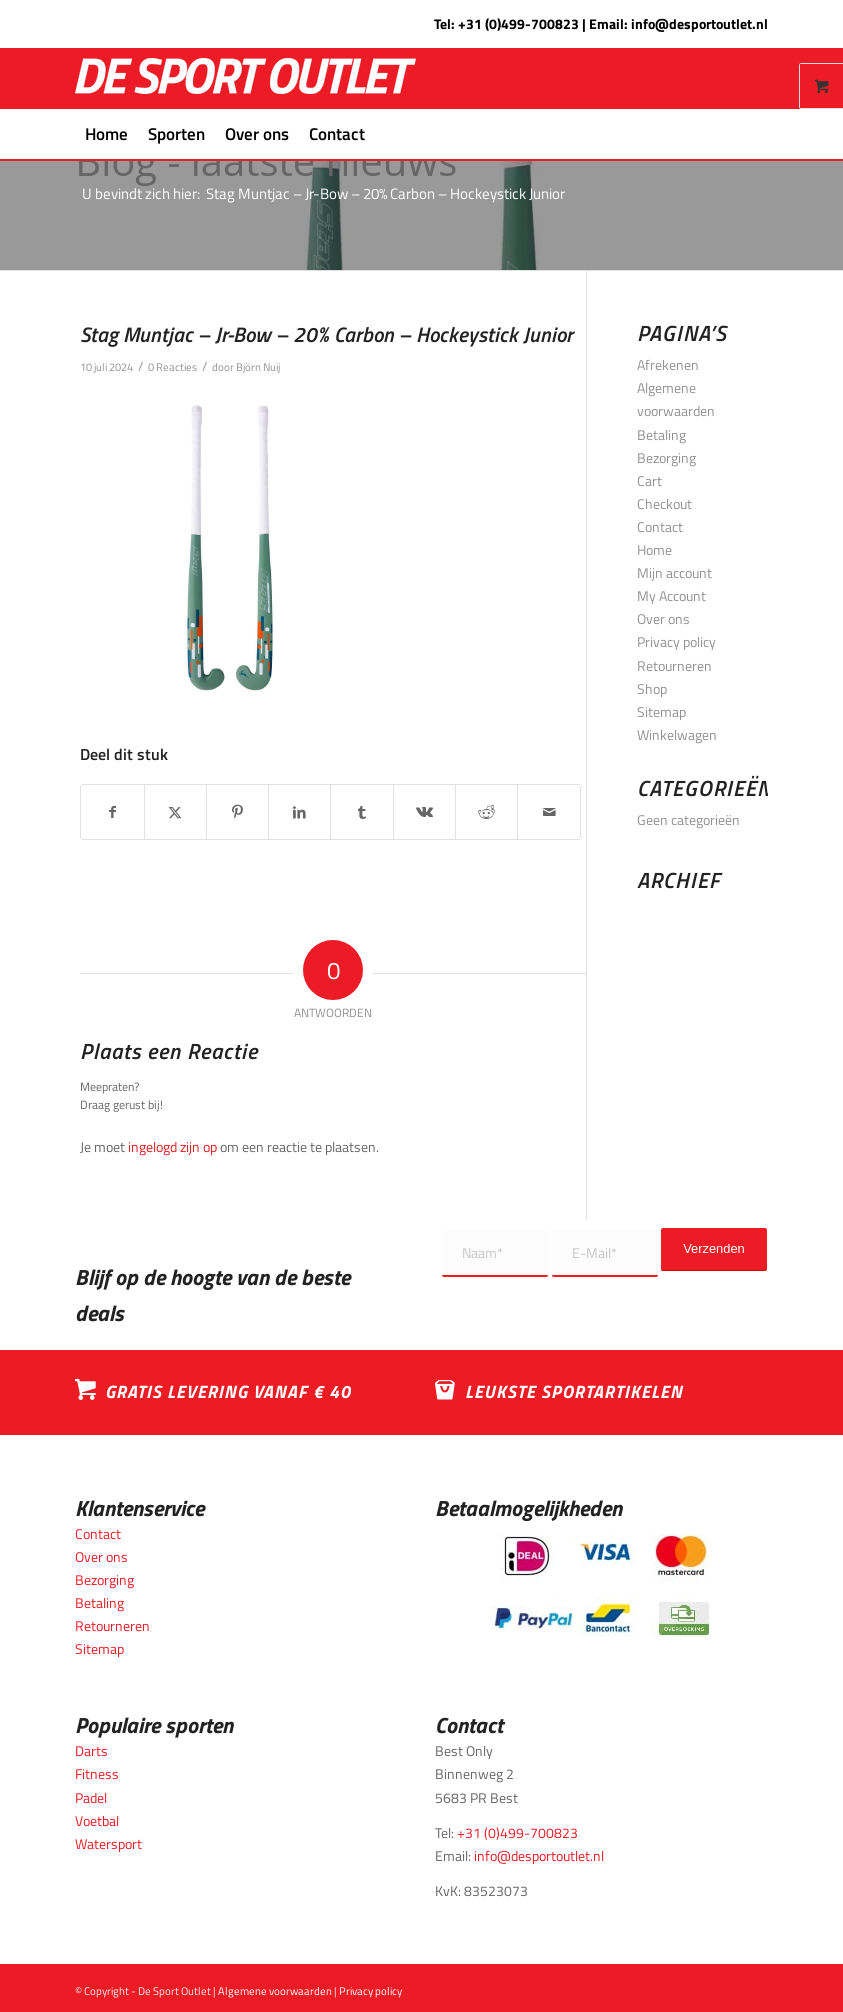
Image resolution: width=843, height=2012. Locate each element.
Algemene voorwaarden (275, 1991)
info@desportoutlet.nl (699, 23)
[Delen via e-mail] (548, 812)
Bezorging (666, 457)
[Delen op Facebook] (112, 812)
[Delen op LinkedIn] (299, 812)
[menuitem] (106, 134)
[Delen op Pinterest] (237, 812)
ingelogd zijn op (172, 1146)
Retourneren (674, 665)
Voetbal (97, 1820)
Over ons (663, 618)
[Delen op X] (175, 812)
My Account (671, 595)
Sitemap (661, 711)
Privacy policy (676, 641)
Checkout (664, 503)
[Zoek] (386, 134)
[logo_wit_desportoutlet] (245, 78)
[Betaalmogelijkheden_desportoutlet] (601, 1585)
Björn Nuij (258, 366)
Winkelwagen (677, 734)
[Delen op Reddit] (486, 812)
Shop (652, 688)
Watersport (108, 1843)
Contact (660, 526)
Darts (91, 1750)
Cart (649, 480)
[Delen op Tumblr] (361, 812)
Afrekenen (668, 364)
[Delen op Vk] (424, 812)
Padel (91, 1797)
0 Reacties (172, 366)
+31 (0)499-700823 (518, 23)
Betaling (661, 434)
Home (654, 549)
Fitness (97, 1773)
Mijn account (674, 572)
